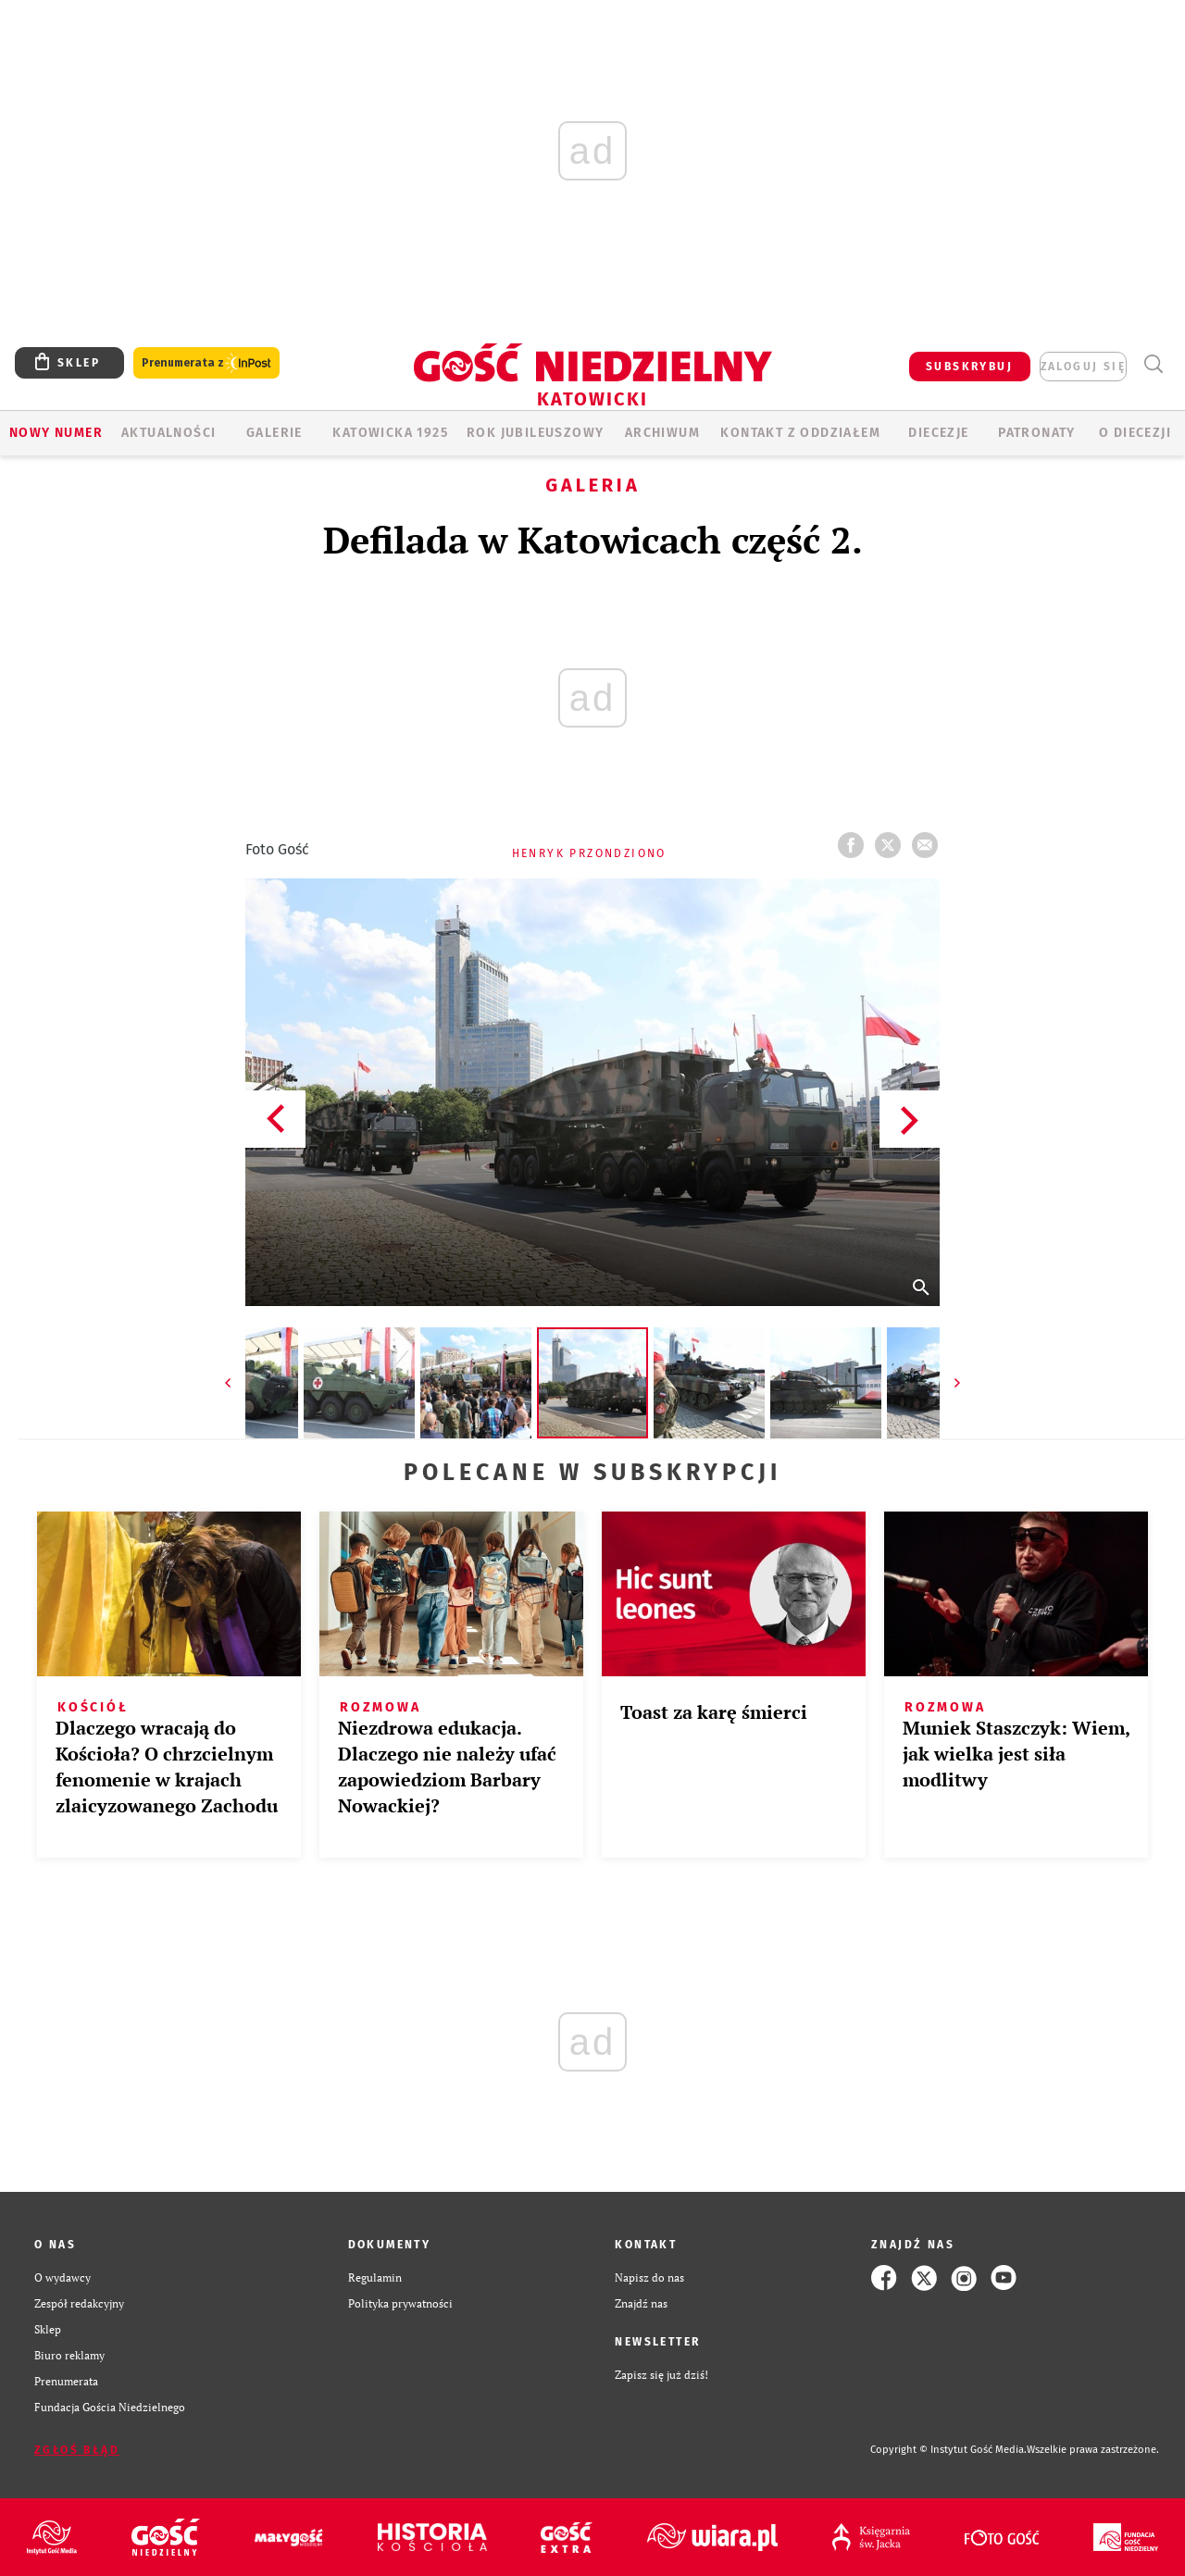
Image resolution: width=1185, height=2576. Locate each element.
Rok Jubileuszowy (535, 433)
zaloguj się (1083, 366)
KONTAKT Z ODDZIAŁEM (800, 433)
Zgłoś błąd (76, 2450)
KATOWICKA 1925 (390, 433)
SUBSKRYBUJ (969, 366)
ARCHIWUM (662, 433)
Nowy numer (56, 433)
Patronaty (1037, 433)
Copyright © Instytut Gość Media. (948, 2450)
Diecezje (938, 433)
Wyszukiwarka (1153, 364)
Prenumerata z (206, 363)
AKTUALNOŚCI (168, 433)
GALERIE (274, 433)
